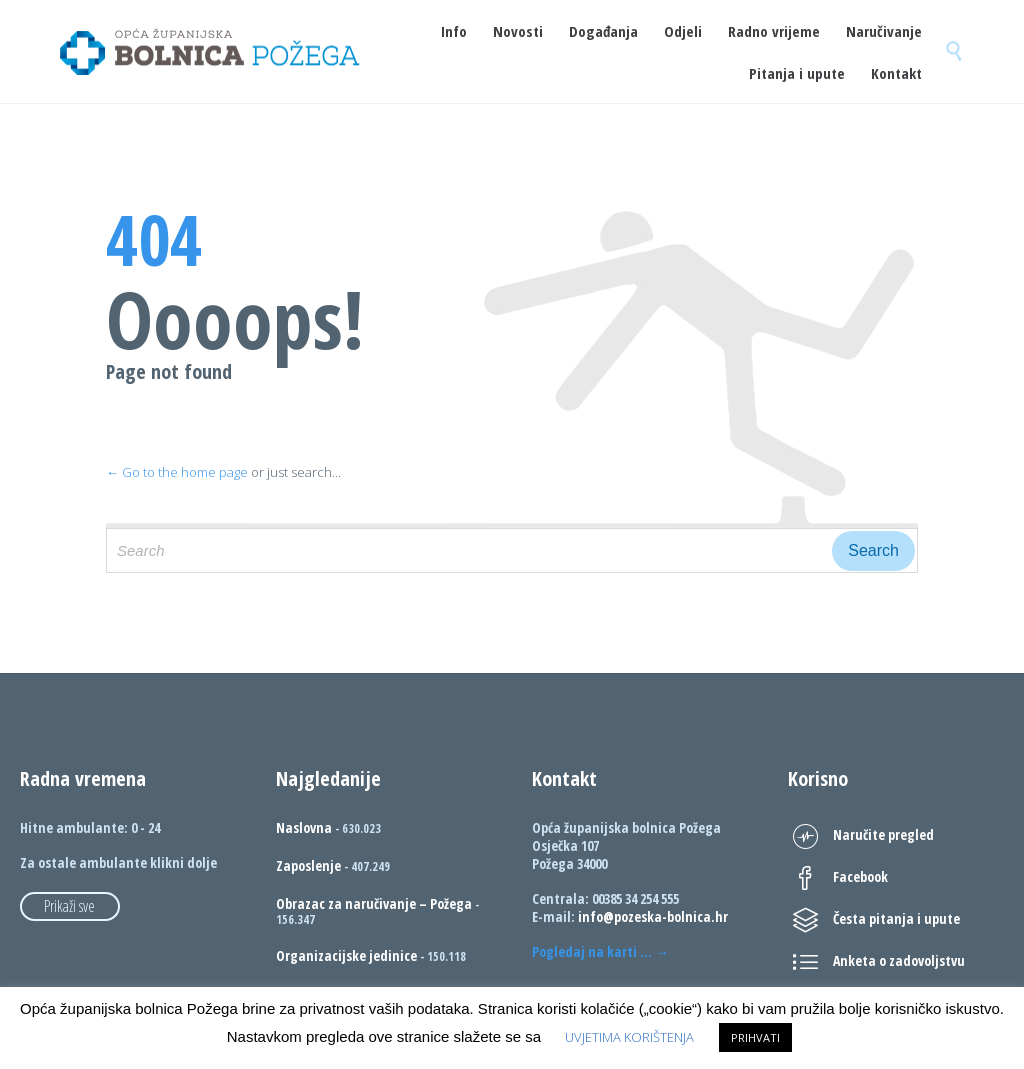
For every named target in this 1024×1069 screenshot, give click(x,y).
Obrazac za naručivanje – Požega (374, 903)
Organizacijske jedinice (346, 955)
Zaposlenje (308, 865)
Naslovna (304, 827)
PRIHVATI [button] (755, 1037)
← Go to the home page (177, 472)
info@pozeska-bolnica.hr (653, 916)
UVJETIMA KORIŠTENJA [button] (629, 1037)
